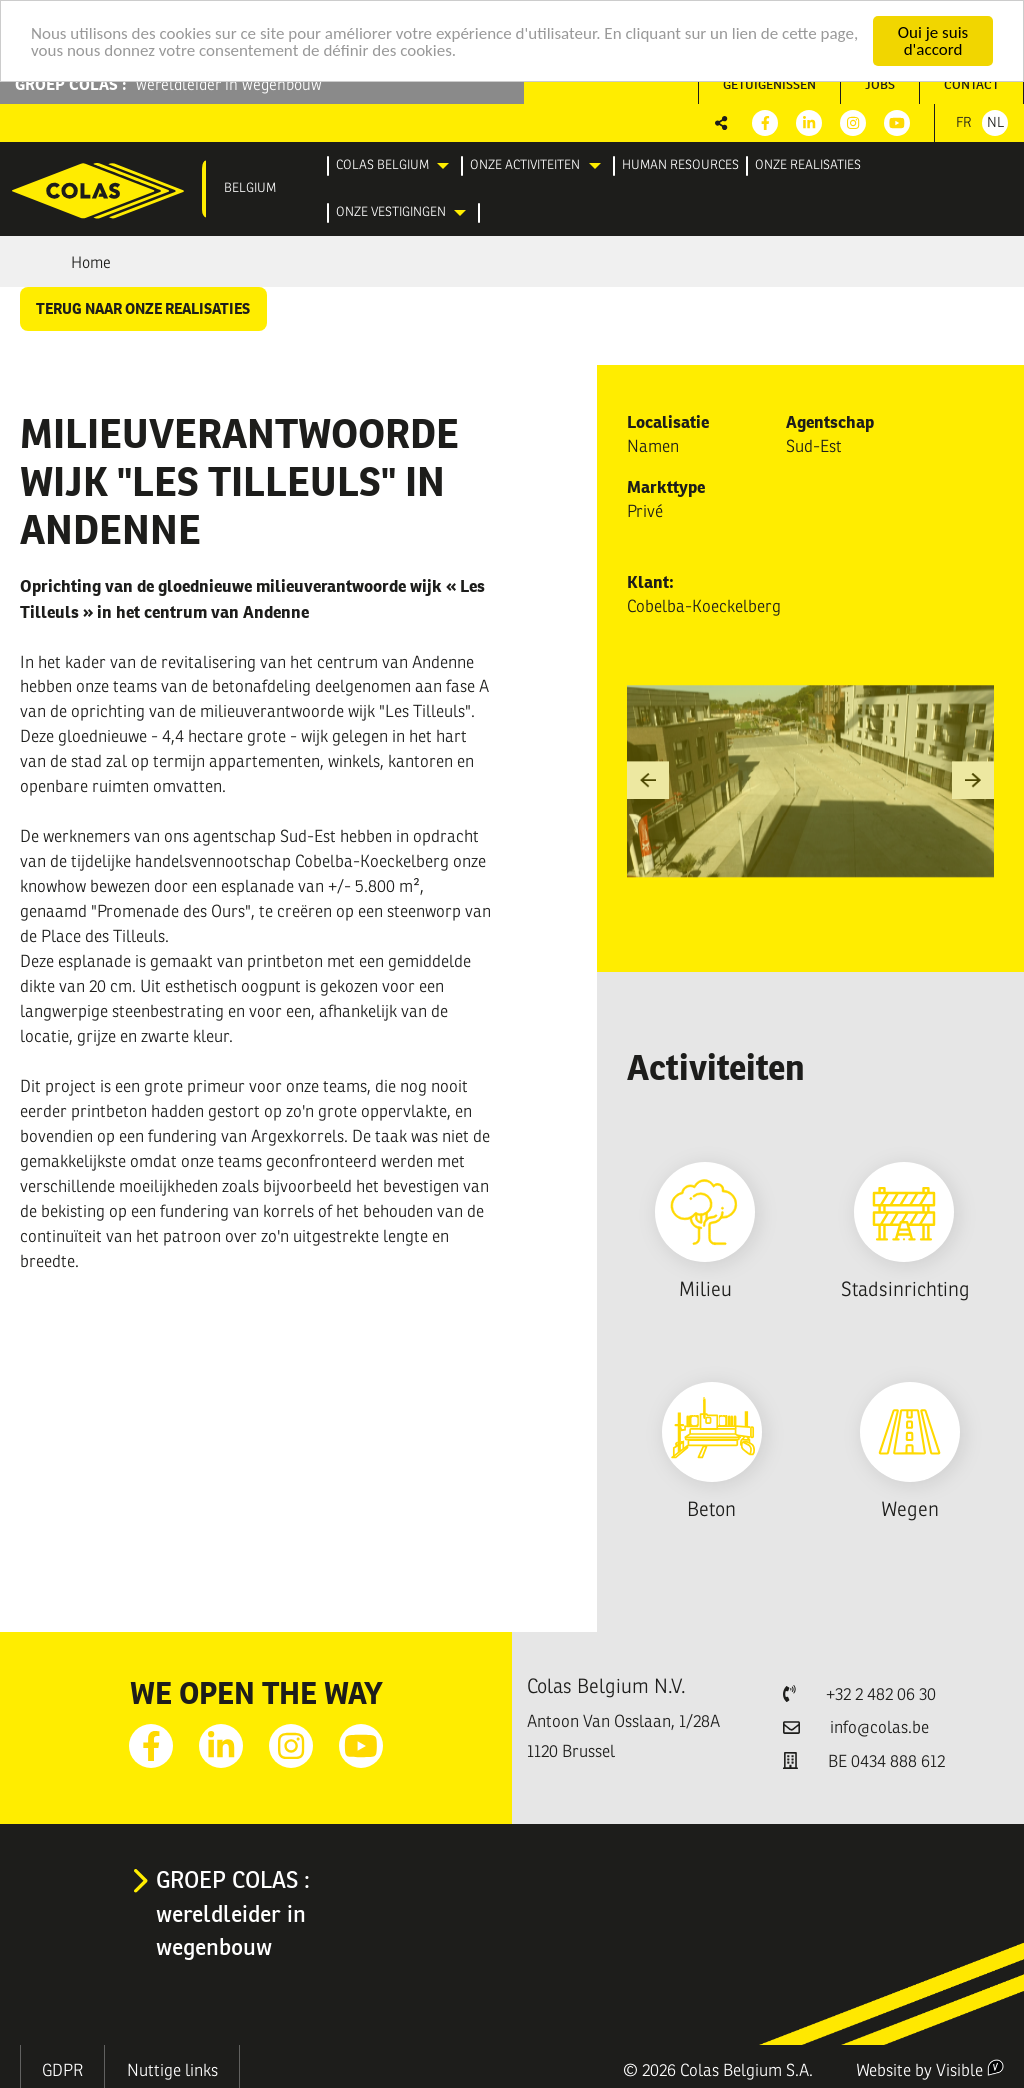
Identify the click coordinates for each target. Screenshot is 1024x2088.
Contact (971, 84)
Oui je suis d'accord (933, 41)
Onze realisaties (808, 165)
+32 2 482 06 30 (881, 1694)
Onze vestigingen (391, 212)
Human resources (680, 165)
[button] (648, 781)
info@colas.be (879, 1727)
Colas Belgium (382, 165)
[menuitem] (395, 165)
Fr (964, 122)
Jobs (880, 84)
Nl (995, 122)
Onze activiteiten (525, 165)
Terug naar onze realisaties (143, 308)
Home (91, 263)
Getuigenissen (769, 84)
